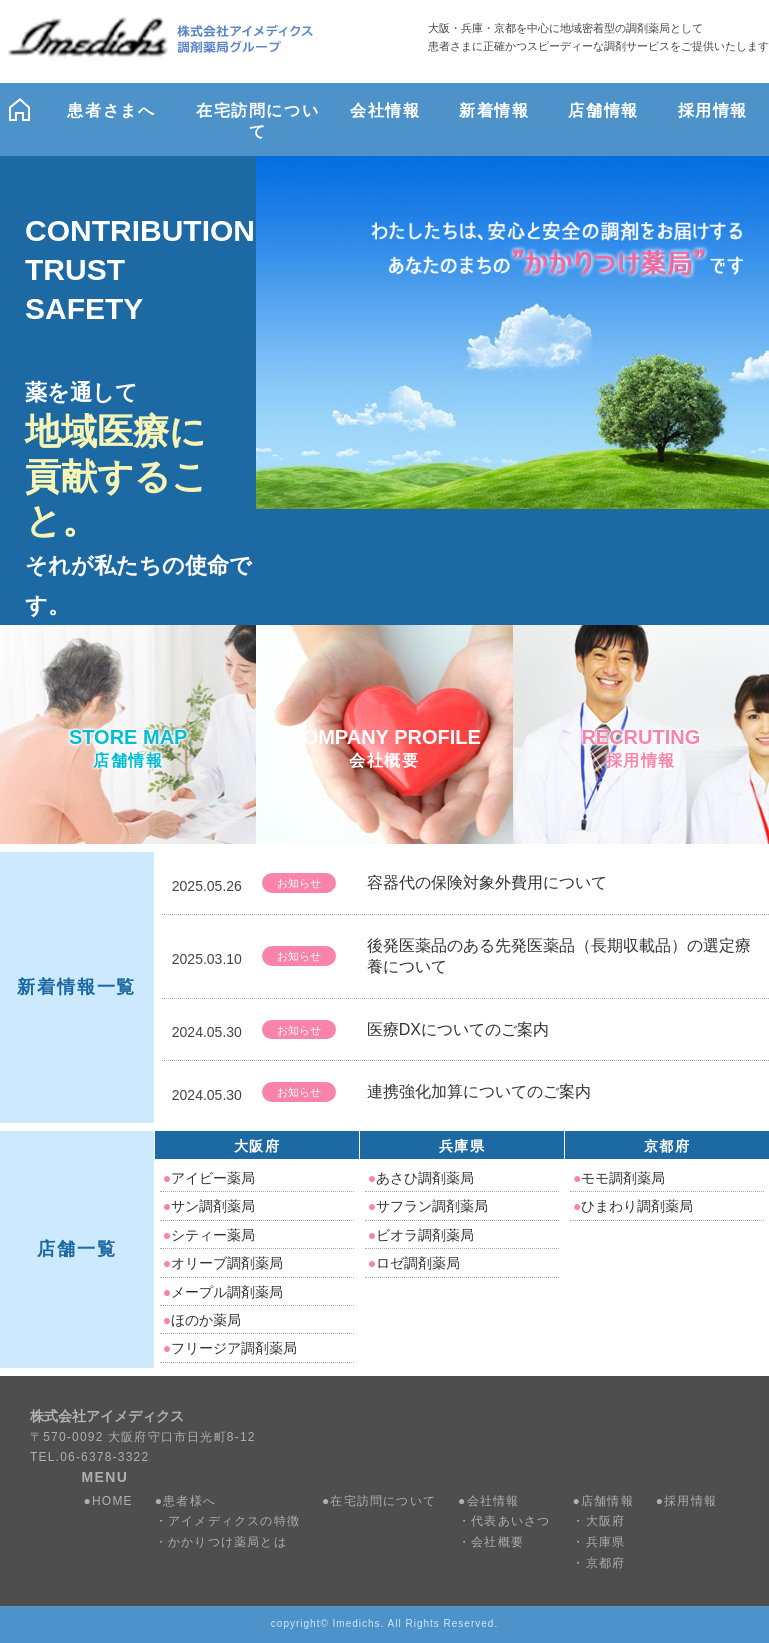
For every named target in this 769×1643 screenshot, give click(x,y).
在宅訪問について (383, 1501)
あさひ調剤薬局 (421, 1178)
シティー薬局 (209, 1235)
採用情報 (690, 1501)
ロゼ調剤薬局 (414, 1263)
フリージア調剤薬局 (230, 1348)
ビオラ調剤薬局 (421, 1235)
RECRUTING (641, 749)
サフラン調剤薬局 (428, 1206)
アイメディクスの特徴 (234, 1521)
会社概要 (497, 1542)
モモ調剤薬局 (619, 1178)
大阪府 (257, 1146)
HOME (112, 1501)
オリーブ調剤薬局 (223, 1263)
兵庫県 (462, 1146)
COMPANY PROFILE (384, 749)
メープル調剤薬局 (223, 1292)
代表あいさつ (510, 1521)
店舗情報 (607, 1501)
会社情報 (493, 1501)
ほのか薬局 (202, 1320)
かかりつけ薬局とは (227, 1542)
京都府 (667, 1146)
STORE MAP (128, 749)
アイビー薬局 (209, 1178)
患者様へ (189, 1501)
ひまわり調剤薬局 (633, 1206)
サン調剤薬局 (209, 1206)
